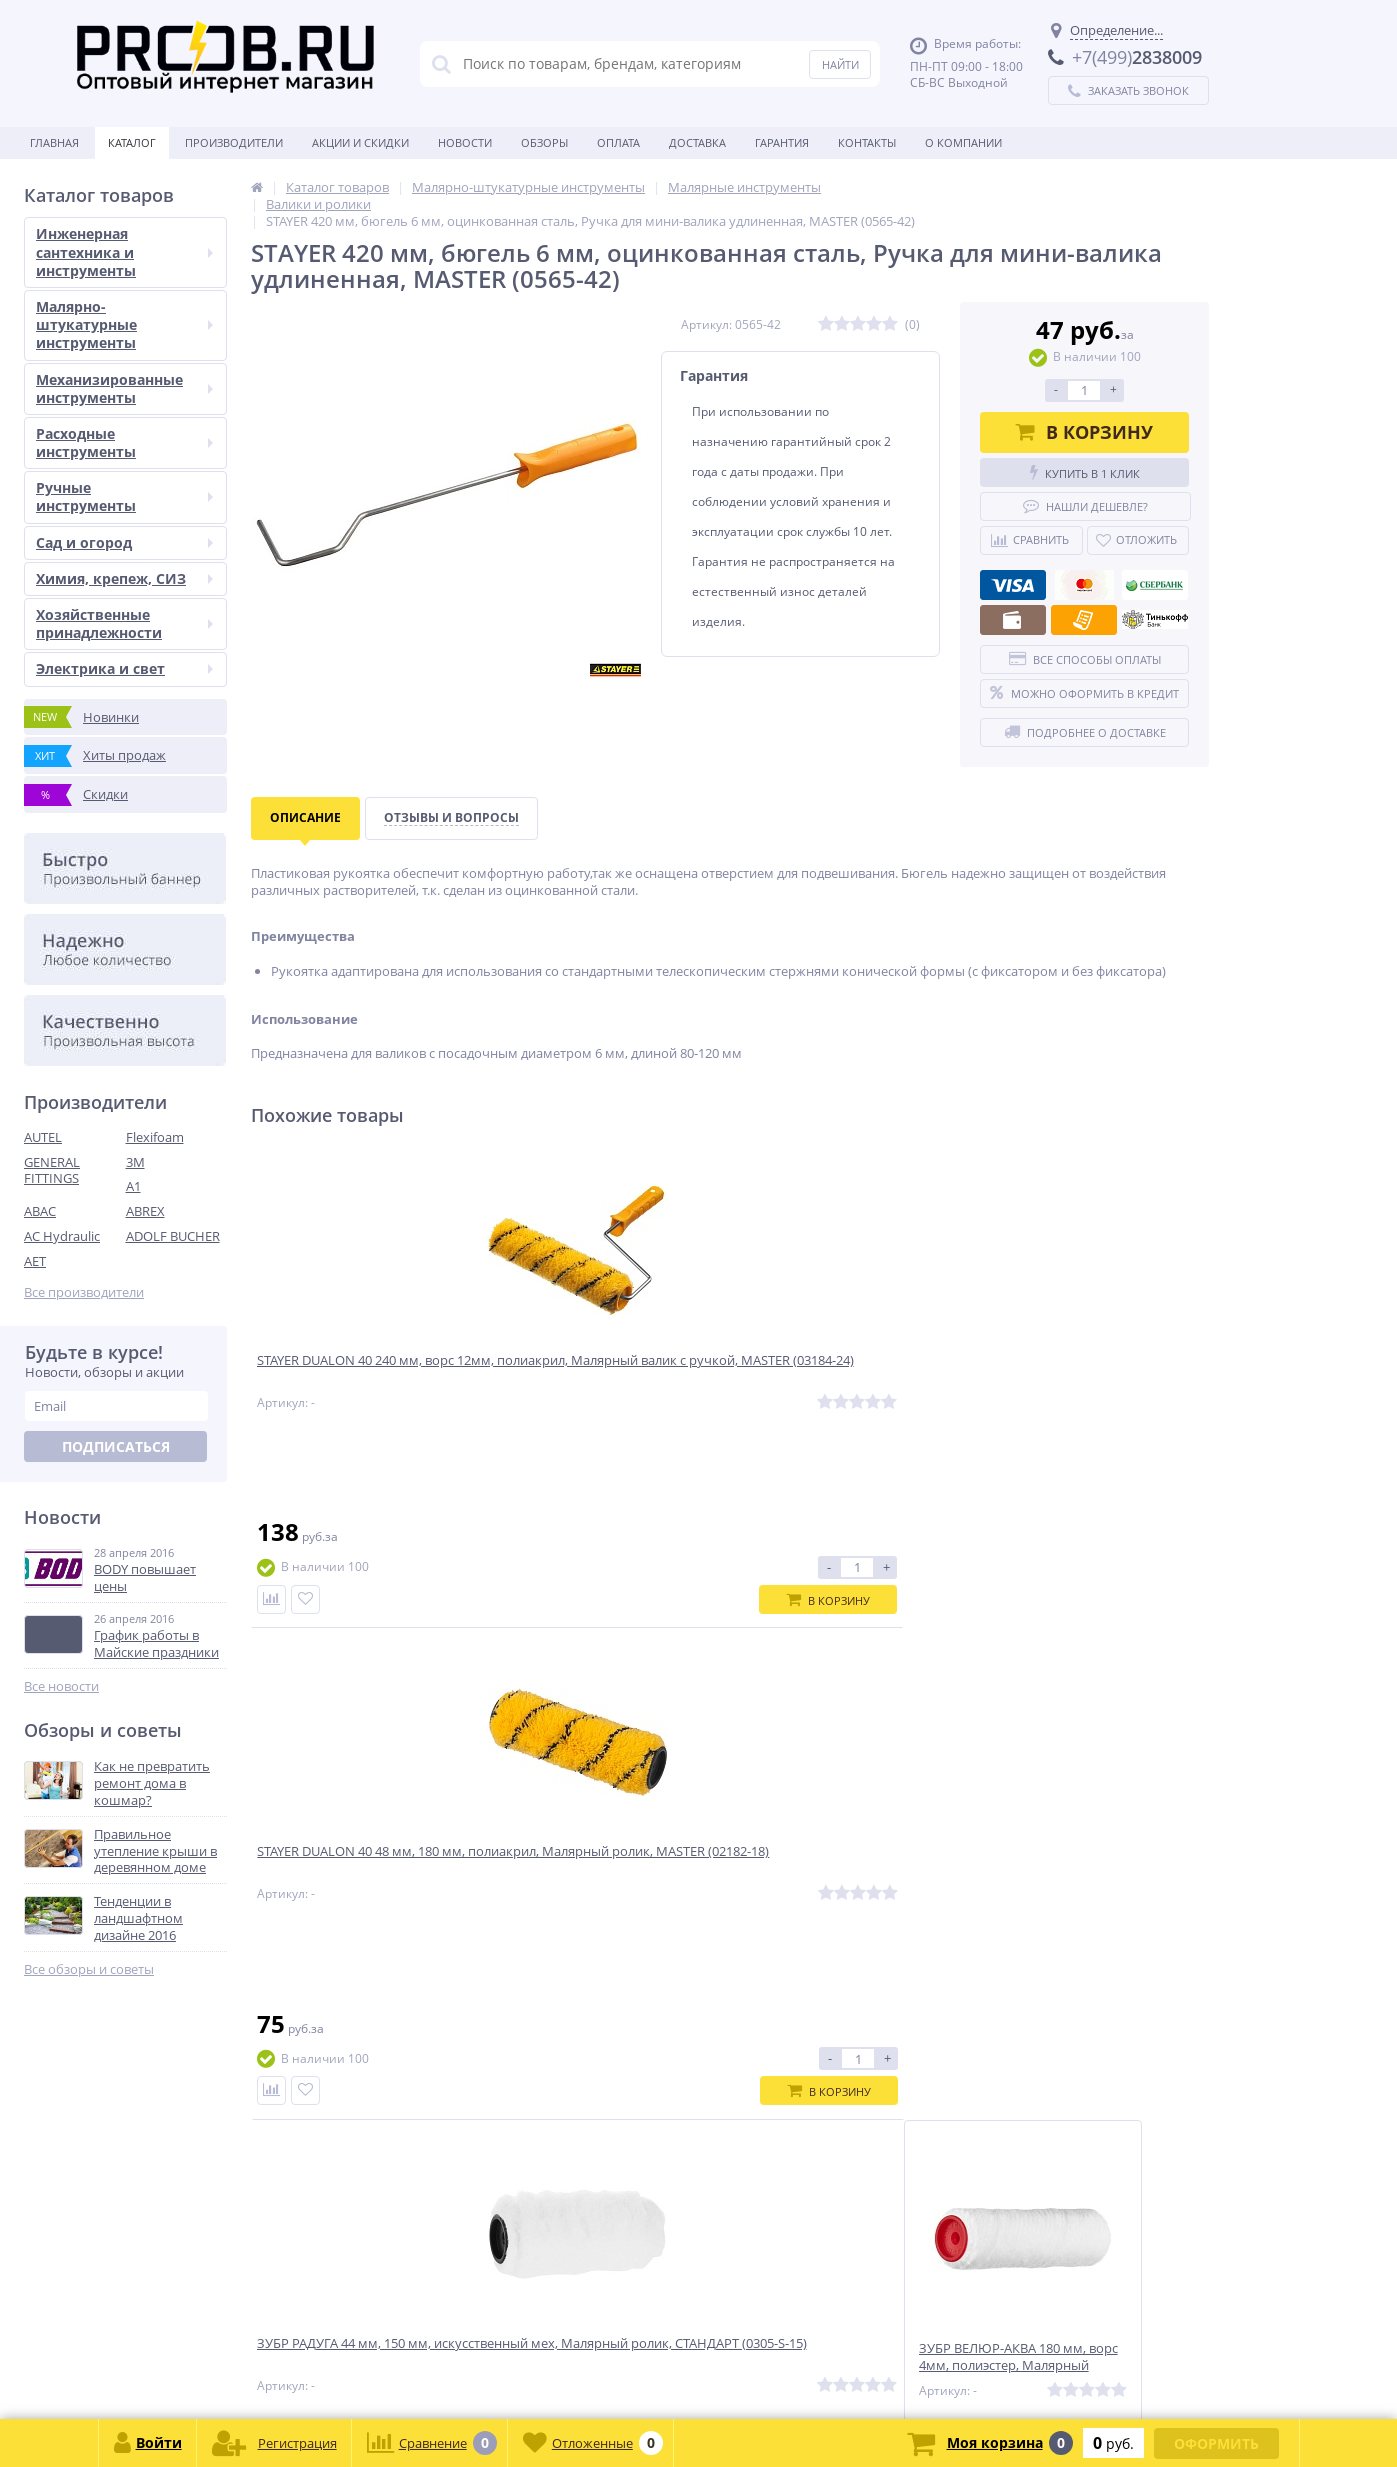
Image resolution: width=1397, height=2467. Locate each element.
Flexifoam (155, 1137)
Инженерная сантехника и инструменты (124, 251)
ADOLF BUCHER (173, 1236)
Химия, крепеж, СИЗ (124, 578)
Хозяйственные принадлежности (124, 623)
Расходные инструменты (124, 442)
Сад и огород (124, 542)
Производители (234, 142)
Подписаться (116, 1446)
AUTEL (43, 1137)
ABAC (40, 1211)
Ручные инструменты (124, 496)
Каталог (132, 142)
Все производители (84, 1292)
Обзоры (544, 142)
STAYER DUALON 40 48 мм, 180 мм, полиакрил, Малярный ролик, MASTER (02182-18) (610, 1382)
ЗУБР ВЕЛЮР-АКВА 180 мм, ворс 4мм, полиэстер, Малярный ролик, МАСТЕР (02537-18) (1085, 1382)
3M (135, 1162)
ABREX (145, 1211)
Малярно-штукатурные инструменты (124, 324)
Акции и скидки (360, 142)
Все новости (61, 1686)
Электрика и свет (124, 668)
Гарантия (782, 142)
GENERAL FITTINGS (52, 1170)
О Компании (963, 142)
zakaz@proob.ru (279, 2370)
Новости (465, 142)
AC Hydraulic (62, 1236)
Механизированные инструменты (124, 388)
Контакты (867, 142)
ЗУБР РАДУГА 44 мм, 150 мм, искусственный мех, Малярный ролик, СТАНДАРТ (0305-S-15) (843, 1382)
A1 (133, 1186)
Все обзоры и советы (89, 1969)
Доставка (697, 142)
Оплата (618, 142)
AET (35, 1261)
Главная (54, 142)
